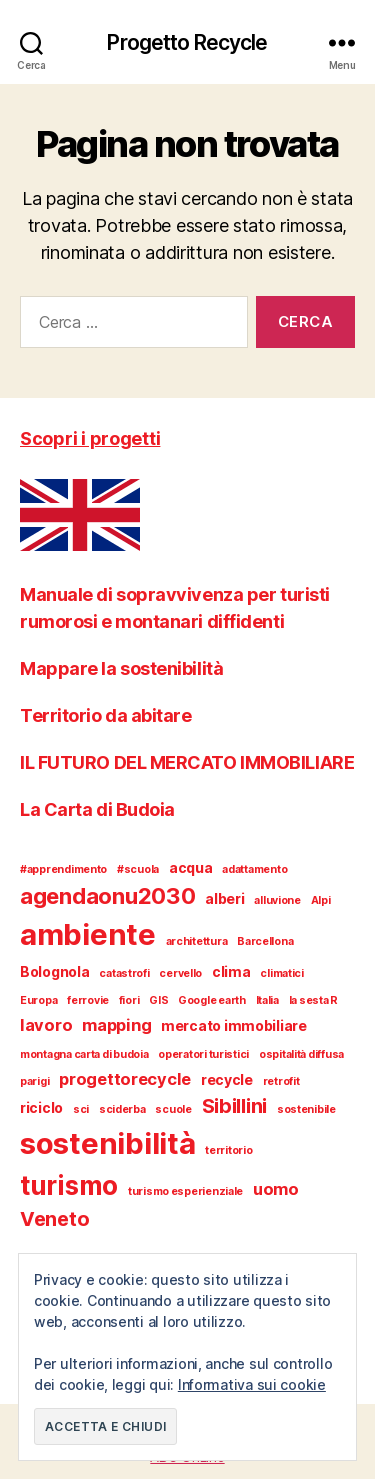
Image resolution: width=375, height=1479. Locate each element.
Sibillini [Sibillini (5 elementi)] (235, 1106)
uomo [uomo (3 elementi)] (276, 1189)
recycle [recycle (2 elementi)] (227, 1079)
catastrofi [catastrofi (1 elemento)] (124, 973)
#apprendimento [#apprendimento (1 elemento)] (63, 869)
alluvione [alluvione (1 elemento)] (277, 900)
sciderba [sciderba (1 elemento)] (122, 1109)
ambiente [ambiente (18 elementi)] (88, 934)
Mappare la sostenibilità (121, 668)
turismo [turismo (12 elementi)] (69, 1185)
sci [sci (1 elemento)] (81, 1109)
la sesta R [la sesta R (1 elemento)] (313, 1000)
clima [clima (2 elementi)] (231, 971)
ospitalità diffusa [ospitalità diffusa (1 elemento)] (301, 1054)
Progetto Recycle (187, 42)
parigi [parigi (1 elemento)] (34, 1081)
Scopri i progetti (90, 438)
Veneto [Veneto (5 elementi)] (54, 1219)
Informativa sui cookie (252, 1384)
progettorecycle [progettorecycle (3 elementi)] (125, 1079)
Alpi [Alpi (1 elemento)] (321, 900)
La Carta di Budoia (97, 809)
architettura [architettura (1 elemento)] (197, 941)
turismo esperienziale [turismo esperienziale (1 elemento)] (185, 1191)
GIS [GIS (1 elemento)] (158, 1000)
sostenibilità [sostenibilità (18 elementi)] (108, 1143)
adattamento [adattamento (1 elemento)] (254, 869)
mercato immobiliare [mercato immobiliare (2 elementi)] (234, 1025)
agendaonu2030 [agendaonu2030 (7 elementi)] (108, 896)
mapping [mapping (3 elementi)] (116, 1025)
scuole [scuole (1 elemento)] (173, 1109)
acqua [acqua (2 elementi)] (191, 867)
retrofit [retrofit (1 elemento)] (281, 1081)
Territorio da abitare (106, 715)
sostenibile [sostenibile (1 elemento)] (306, 1109)
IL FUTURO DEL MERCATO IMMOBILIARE (187, 762)
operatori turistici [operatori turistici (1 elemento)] (203, 1054)
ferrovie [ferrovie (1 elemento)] (88, 1000)
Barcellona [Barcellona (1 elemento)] (265, 941)
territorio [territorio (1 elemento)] (228, 1150)
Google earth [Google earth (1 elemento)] (212, 1000)
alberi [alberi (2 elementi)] (224, 898)
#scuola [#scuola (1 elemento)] (138, 869)
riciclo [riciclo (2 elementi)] (41, 1107)
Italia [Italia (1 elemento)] (267, 1000)
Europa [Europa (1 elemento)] (38, 1000)
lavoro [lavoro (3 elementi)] (46, 1025)
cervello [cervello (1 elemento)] (180, 973)
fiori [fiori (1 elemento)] (129, 1000)
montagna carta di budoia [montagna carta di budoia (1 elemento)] (84, 1054)
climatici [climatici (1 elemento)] (282, 973)
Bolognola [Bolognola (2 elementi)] (55, 971)
